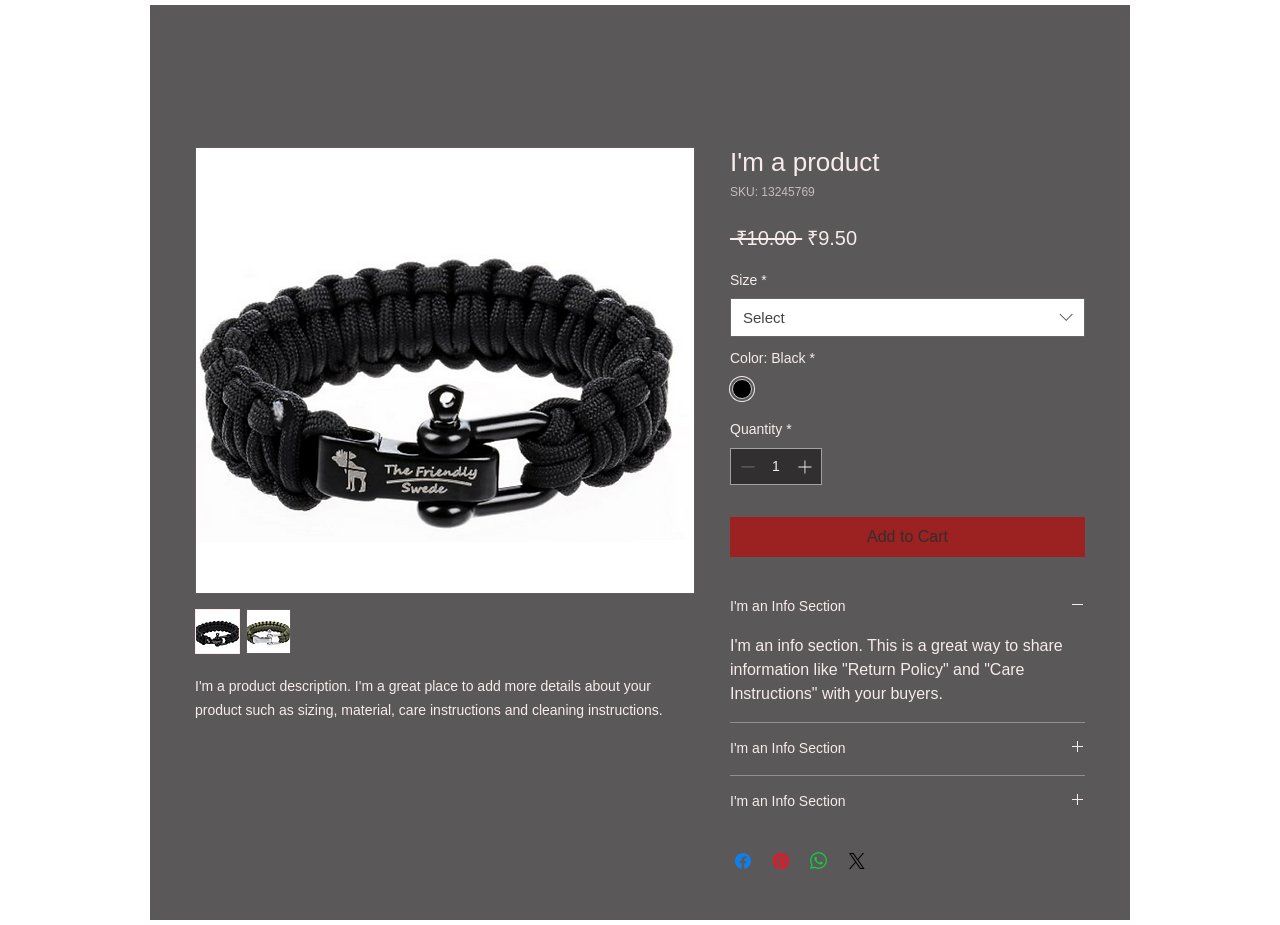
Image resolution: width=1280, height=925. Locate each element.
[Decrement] (745, 466)
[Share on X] (857, 861)
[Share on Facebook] (743, 861)
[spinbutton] (776, 466)
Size (748, 280)
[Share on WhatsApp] (819, 861)
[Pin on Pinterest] (781, 861)
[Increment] (806, 466)
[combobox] (907, 317)
